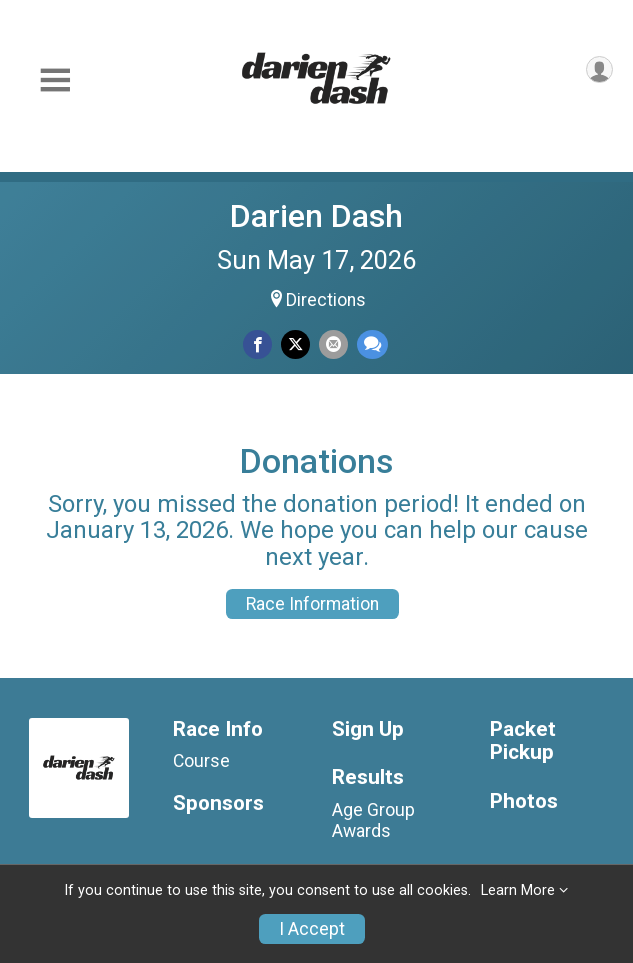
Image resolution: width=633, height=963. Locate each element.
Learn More (518, 890)
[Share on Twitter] (295, 344)
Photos (524, 801)
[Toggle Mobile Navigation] (55, 80)
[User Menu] (599, 69)
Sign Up (368, 729)
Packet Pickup (523, 741)
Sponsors (218, 803)
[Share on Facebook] (257, 344)
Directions (326, 300)
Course (201, 761)
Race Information (312, 604)
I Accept (312, 929)
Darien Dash (316, 216)
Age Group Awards (373, 820)
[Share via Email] (333, 344)
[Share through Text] (372, 344)
